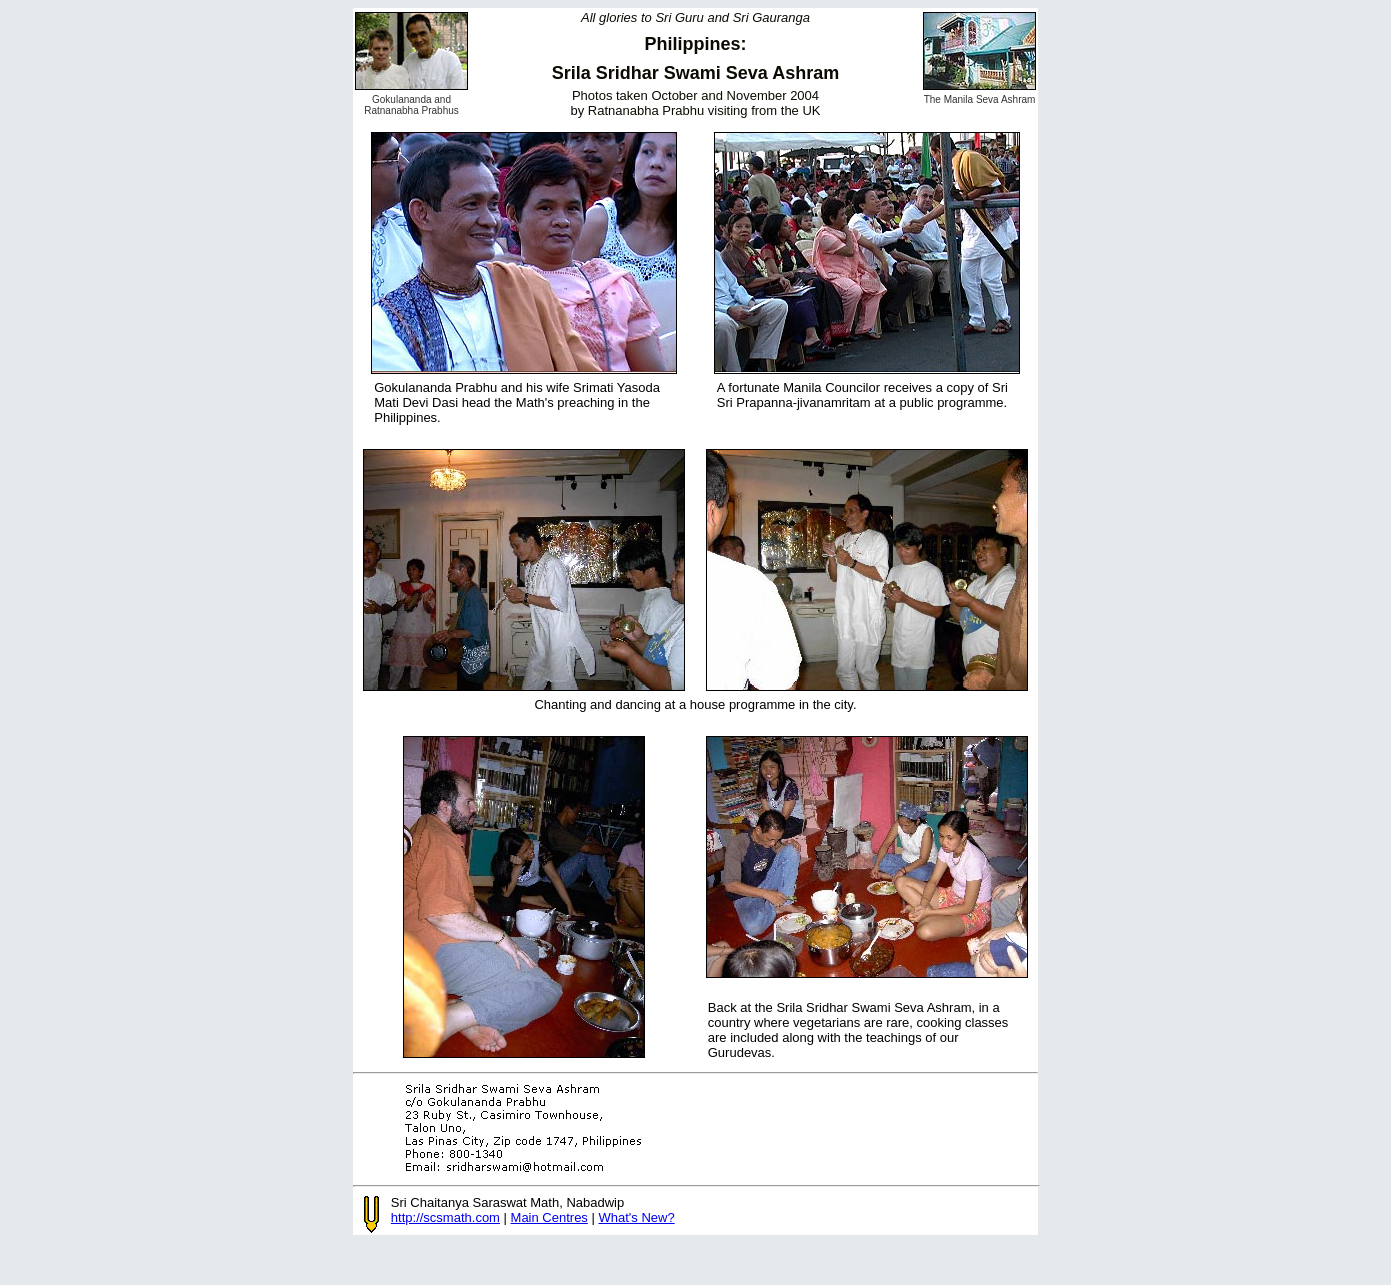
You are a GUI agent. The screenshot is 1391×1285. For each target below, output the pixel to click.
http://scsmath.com (445, 1217)
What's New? (636, 1217)
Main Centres (549, 1217)
